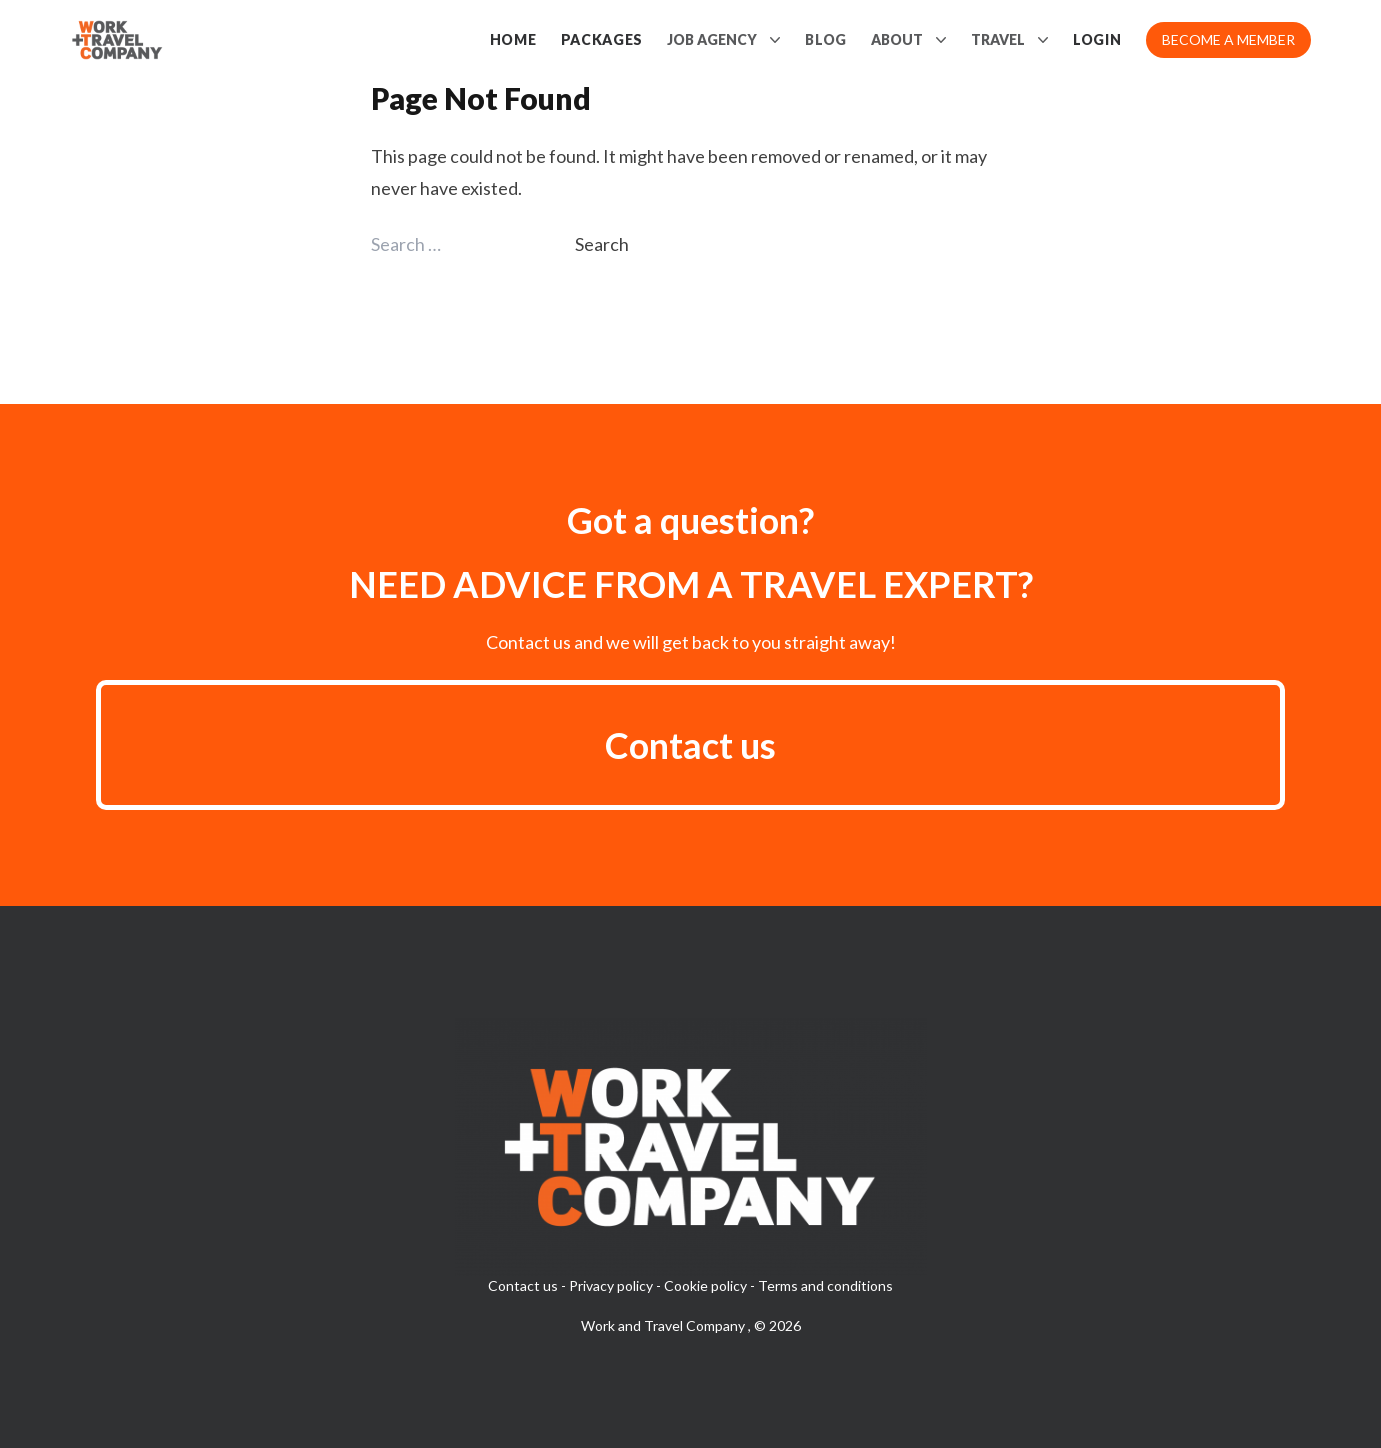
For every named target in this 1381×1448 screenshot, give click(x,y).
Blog (826, 39)
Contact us (690, 745)
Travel (1010, 40)
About (909, 40)
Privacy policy (611, 1285)
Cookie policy (705, 1285)
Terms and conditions (825, 1285)
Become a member (1228, 39)
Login (1097, 39)
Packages (602, 39)
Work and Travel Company (664, 1325)
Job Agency (724, 40)
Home (513, 39)
